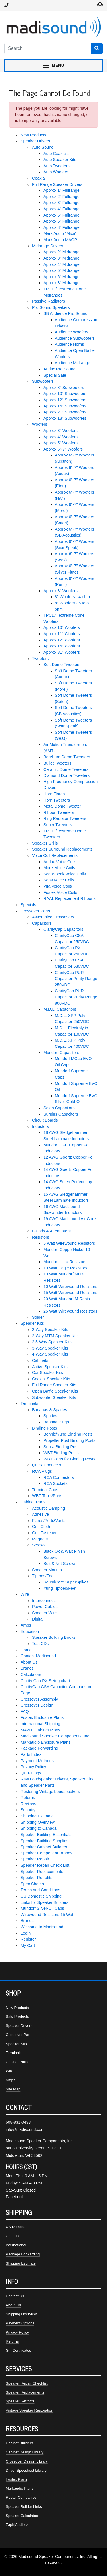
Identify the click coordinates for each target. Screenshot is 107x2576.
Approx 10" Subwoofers (64, 393)
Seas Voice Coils (58, 880)
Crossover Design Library (27, 2461)
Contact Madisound (38, 1656)
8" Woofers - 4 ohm (72, 596)
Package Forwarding (39, 1748)
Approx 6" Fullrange (61, 221)
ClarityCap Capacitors (63, 929)
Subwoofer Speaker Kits (54, 1397)
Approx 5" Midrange (61, 270)
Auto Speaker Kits (59, 159)
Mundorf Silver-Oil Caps (42, 1908)
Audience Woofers (71, 332)
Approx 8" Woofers (60, 590)
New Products (33, 135)
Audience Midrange (72, 362)
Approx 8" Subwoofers (63, 387)
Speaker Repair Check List (45, 1865)
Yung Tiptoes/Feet (59, 1588)
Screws (38, 1545)
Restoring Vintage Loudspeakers (50, 1791)
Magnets (40, 1539)
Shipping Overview (38, 1822)
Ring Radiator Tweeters (64, 818)
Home (26, 1650)
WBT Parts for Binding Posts (69, 1459)
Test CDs (40, 1643)
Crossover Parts (35, 911)
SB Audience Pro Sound (65, 313)
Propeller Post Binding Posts (69, 1440)
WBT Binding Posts (61, 1452)
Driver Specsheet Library (26, 2470)
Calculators (31, 1674)
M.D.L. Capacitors (59, 1009)
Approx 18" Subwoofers (64, 418)
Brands (27, 1668)
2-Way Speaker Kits (50, 1329)
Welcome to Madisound (42, 1927)
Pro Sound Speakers (51, 307)
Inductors (40, 1126)
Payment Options (20, 2323)
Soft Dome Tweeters (61, 664)
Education (30, 1631)
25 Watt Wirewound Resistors (70, 1311)
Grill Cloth (41, 1526)
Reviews (28, 1803)
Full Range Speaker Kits (54, 1385)
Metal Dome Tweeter (62, 806)
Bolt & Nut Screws (59, 1563)
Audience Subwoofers (75, 338)
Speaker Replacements (42, 1871)
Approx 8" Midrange (61, 282)
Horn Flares (54, 794)
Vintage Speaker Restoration (29, 2410)
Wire (25, 1594)
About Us (29, 1662)
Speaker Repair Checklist (27, 2383)
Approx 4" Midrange (61, 264)
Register (28, 1939)
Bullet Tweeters (57, 763)
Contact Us (15, 2296)
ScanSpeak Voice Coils (64, 874)
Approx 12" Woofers (61, 640)
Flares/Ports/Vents (49, 1520)
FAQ (25, 1711)
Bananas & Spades (49, 1409)
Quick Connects (46, 1465)
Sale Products (17, 2016)
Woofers (39, 424)
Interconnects (44, 1600)
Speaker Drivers (35, 141)
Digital (37, 1619)
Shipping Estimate (37, 1816)
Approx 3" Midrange (61, 258)
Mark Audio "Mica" (60, 233)
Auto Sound (42, 147)
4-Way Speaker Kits (50, 1354)
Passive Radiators (48, 301)
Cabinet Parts (33, 1502)
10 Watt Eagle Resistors (65, 1268)
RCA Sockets (55, 1483)
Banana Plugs (56, 1422)
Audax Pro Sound (59, 369)
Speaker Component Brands (46, 1853)
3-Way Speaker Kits (50, 1348)
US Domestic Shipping (41, 1896)
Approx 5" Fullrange (61, 215)
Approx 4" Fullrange (61, 209)
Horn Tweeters (56, 800)
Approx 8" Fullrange (61, 227)
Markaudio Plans (19, 2488)
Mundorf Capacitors (61, 1052)
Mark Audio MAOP (60, 239)
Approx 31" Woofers (61, 652)
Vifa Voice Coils (57, 886)
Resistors (40, 1237)
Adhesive (40, 1514)
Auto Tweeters (56, 166)
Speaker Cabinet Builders (44, 1847)
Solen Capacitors (59, 1108)
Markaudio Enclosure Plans (45, 1742)
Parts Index (31, 1754)
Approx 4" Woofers (60, 437)
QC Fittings (31, 1773)
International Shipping (40, 1723)
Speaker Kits (32, 1323)
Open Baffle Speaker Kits (55, 1391)
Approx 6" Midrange (61, 276)
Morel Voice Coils (59, 867)
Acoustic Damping (48, 1508)
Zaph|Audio (15, 2524)
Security (28, 1809)
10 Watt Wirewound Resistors (70, 1286)
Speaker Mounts (47, 1570)
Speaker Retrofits (36, 1877)
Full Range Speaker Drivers (57, 184)
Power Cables (45, 1606)
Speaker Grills (45, 843)
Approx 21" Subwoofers (64, 412)
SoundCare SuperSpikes (65, 1582)
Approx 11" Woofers (61, 633)
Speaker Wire (44, 1613)
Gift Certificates (18, 2350)
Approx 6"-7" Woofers (63, 449)
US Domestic (16, 2227)
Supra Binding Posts (61, 1446)
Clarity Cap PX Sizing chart (45, 1680)
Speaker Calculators (22, 2516)
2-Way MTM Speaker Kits (55, 1336)
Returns (28, 1797)
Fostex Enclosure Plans (42, 1717)
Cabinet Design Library (24, 2452)
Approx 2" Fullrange (61, 196)
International (16, 2245)
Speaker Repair (35, 1859)
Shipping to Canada (38, 1828)
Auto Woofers (55, 172)
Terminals (29, 1403)
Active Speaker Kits (50, 1366)
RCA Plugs (42, 1471)
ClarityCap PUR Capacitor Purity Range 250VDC (76, 978)
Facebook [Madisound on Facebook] (15, 2196)
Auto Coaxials (56, 153)
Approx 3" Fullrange (61, 202)
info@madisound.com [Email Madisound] (25, 2129)
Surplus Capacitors (60, 1114)
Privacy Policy (33, 1766)
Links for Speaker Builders (44, 1902)
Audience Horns (69, 344)
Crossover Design (37, 1705)
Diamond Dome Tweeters (66, 775)
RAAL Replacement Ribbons (69, 898)
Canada (12, 2236)
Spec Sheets (32, 1884)
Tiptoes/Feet (43, 1576)
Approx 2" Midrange (61, 252)
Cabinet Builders (19, 2443)
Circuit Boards (45, 1120)
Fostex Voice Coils (60, 892)
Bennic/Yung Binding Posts (68, 1434)
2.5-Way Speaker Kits (52, 1342)
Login (26, 1933)
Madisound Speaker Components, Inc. (55, 1736)
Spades (50, 1415)
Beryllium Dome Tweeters (66, 757)
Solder (38, 1317)
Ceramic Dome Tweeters (65, 769)
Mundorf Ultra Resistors (64, 1262)
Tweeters (40, 658)
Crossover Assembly (39, 1699)
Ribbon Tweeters (58, 812)
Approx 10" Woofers (61, 627)
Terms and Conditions (40, 1890)
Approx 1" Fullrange (61, 190)
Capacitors (42, 923)
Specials (28, 904)
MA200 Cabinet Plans (40, 1730)
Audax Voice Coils (59, 861)
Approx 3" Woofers (60, 430)
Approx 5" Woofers (60, 443)
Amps (26, 1625)
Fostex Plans (16, 2479)
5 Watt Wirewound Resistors (69, 1243)
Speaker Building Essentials (46, 1834)
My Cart (28, 1945)
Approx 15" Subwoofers (64, 406)
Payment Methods (37, 1760)
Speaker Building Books (54, 1637)
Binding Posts (44, 1428)
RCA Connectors (58, 1477)
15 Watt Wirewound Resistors (70, 1292)
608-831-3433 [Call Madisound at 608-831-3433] (18, 2122)
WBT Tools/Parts (47, 1495)
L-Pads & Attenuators (51, 1231)
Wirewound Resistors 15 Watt (47, 1914)
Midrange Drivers (47, 246)
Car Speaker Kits (47, 1372)
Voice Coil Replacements (55, 855)
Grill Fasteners (45, 1532)
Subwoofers (43, 381)
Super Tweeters (57, 824)
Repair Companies (21, 2497)
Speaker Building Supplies (44, 1841)
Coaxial (39, 178)
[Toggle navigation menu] (53, 65)
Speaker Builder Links (24, 2506)
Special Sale (54, 375)
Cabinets (40, 1360)
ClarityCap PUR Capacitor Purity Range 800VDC (76, 997)
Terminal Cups (45, 1489)
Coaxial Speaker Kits (51, 1379)
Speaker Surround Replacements (62, 849)
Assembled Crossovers (53, 917)
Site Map (13, 2089)
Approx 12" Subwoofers (64, 400)
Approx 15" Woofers (61, 646)
